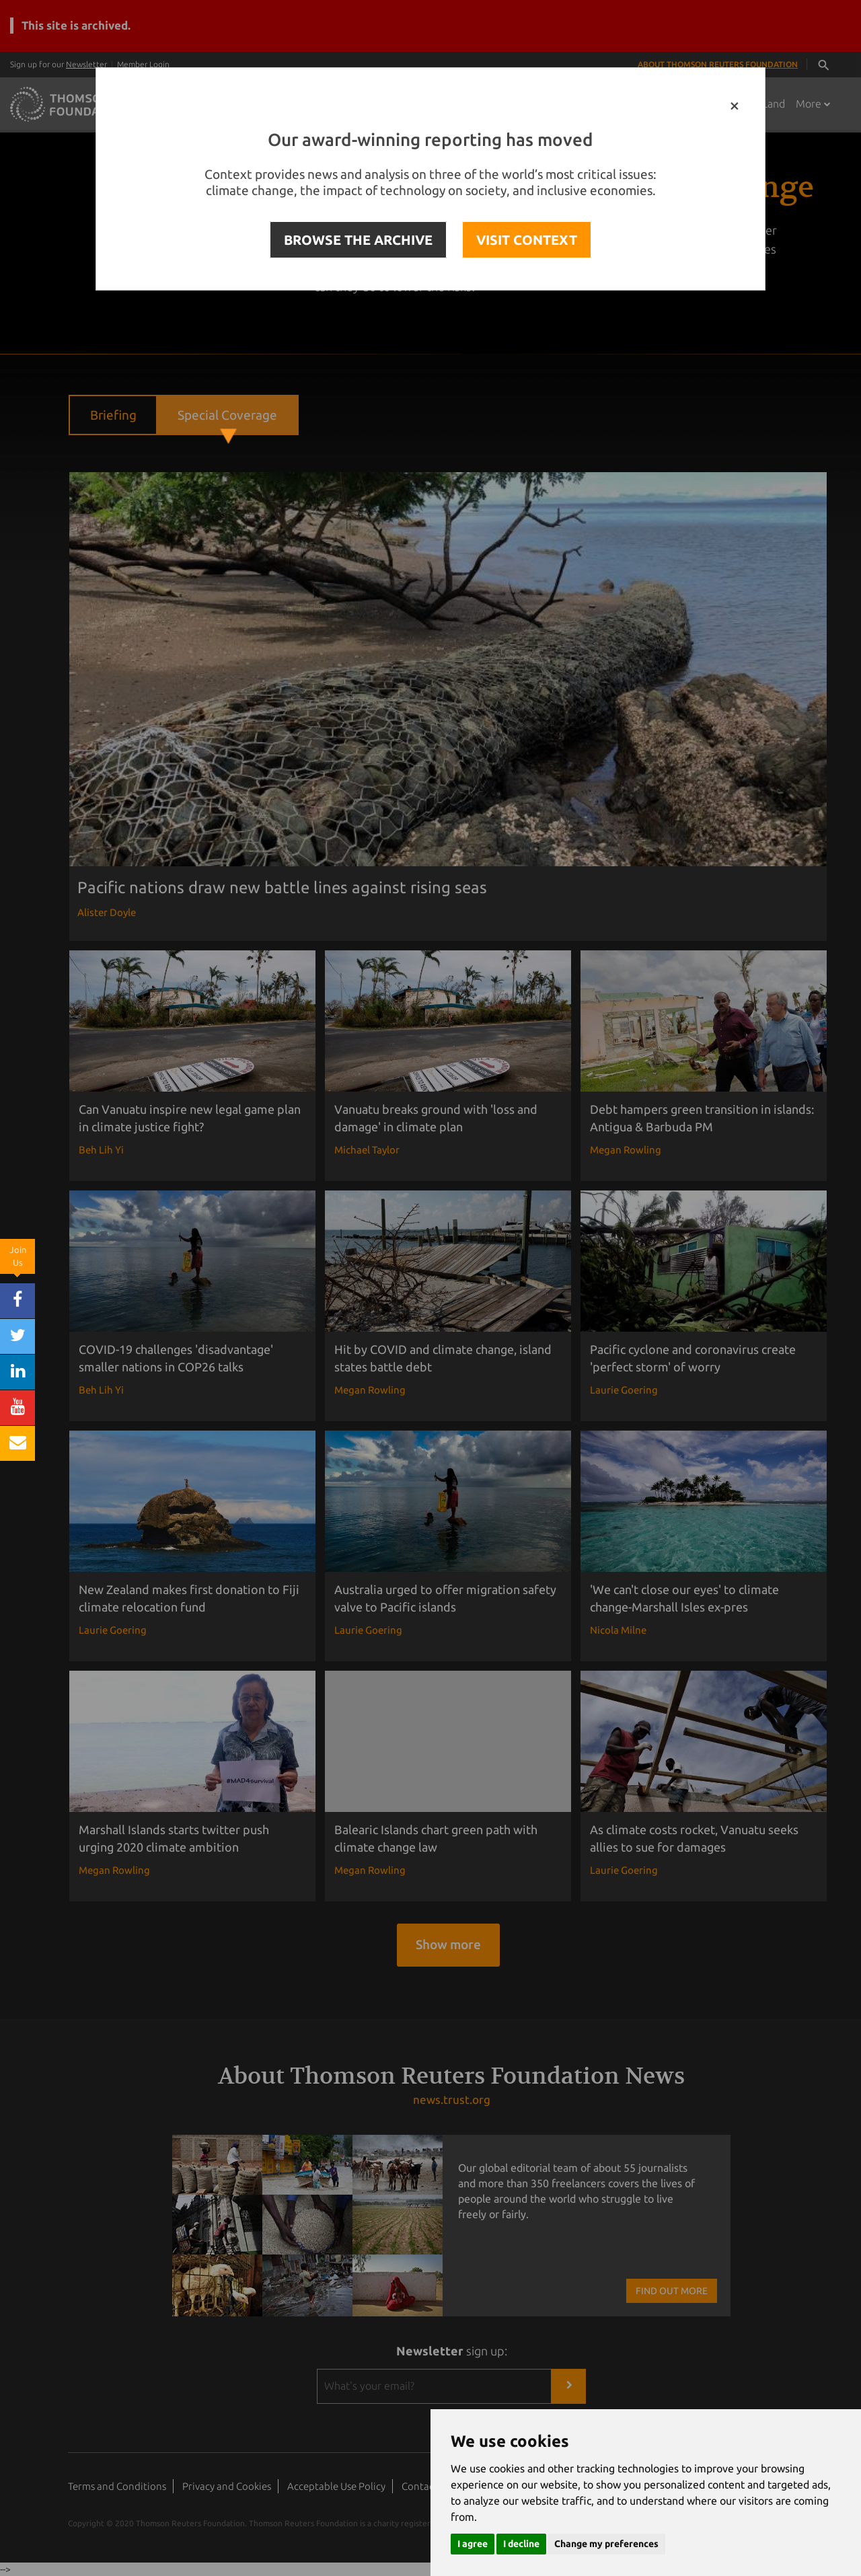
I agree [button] (472, 2543)
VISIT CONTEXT (526, 240)
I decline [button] (521, 2543)
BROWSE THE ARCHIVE (358, 240)
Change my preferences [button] (606, 2543)
